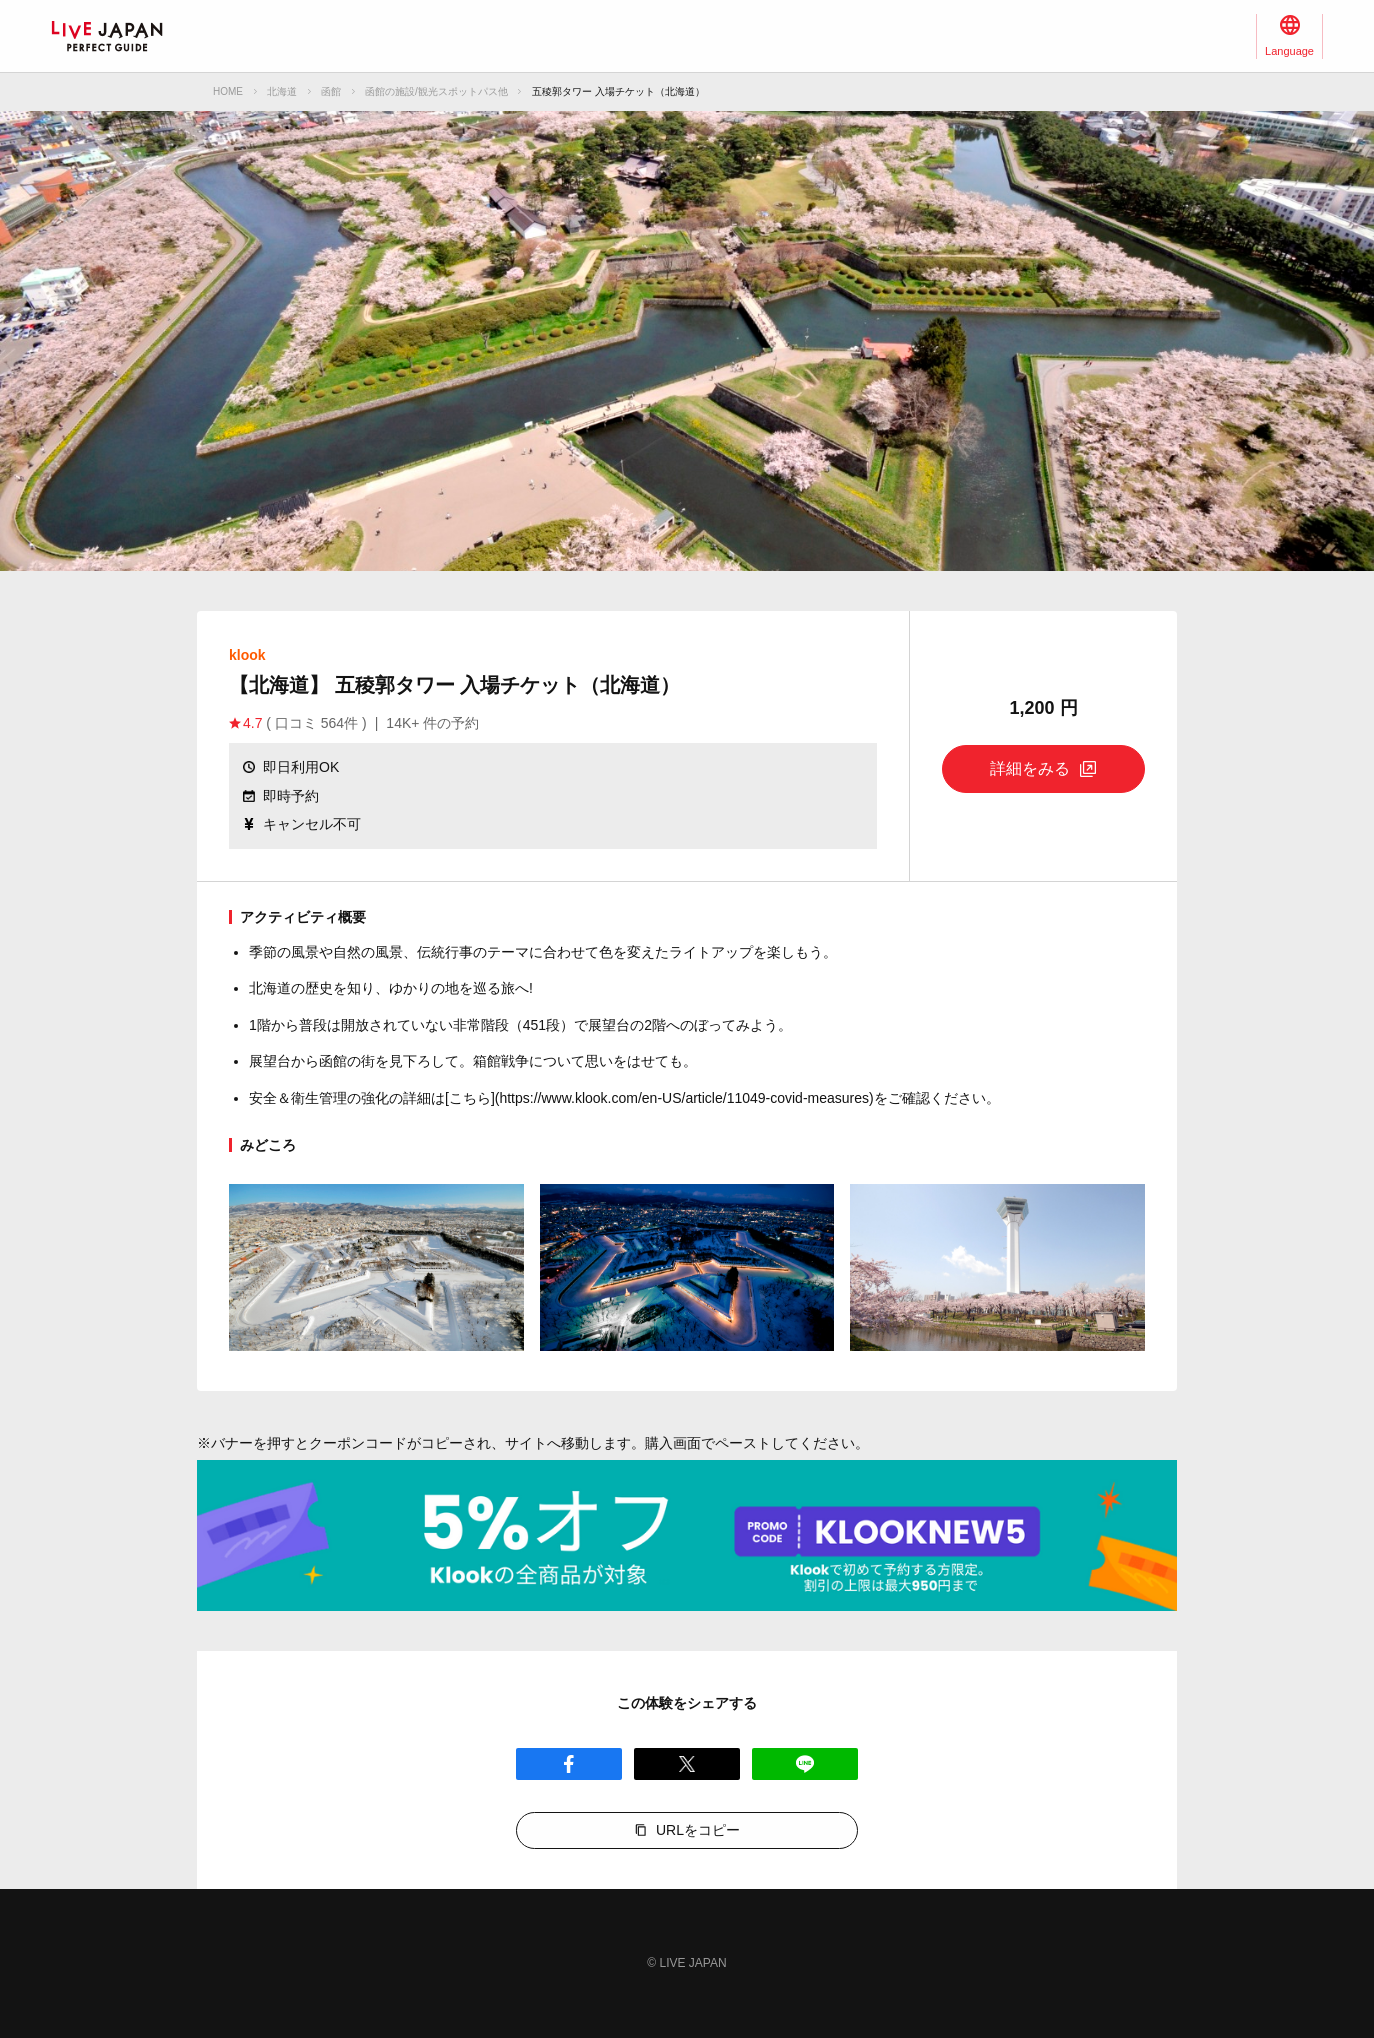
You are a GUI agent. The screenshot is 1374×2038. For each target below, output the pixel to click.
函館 (331, 91)
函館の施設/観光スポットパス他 (436, 91)
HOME (228, 91)
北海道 (282, 91)
